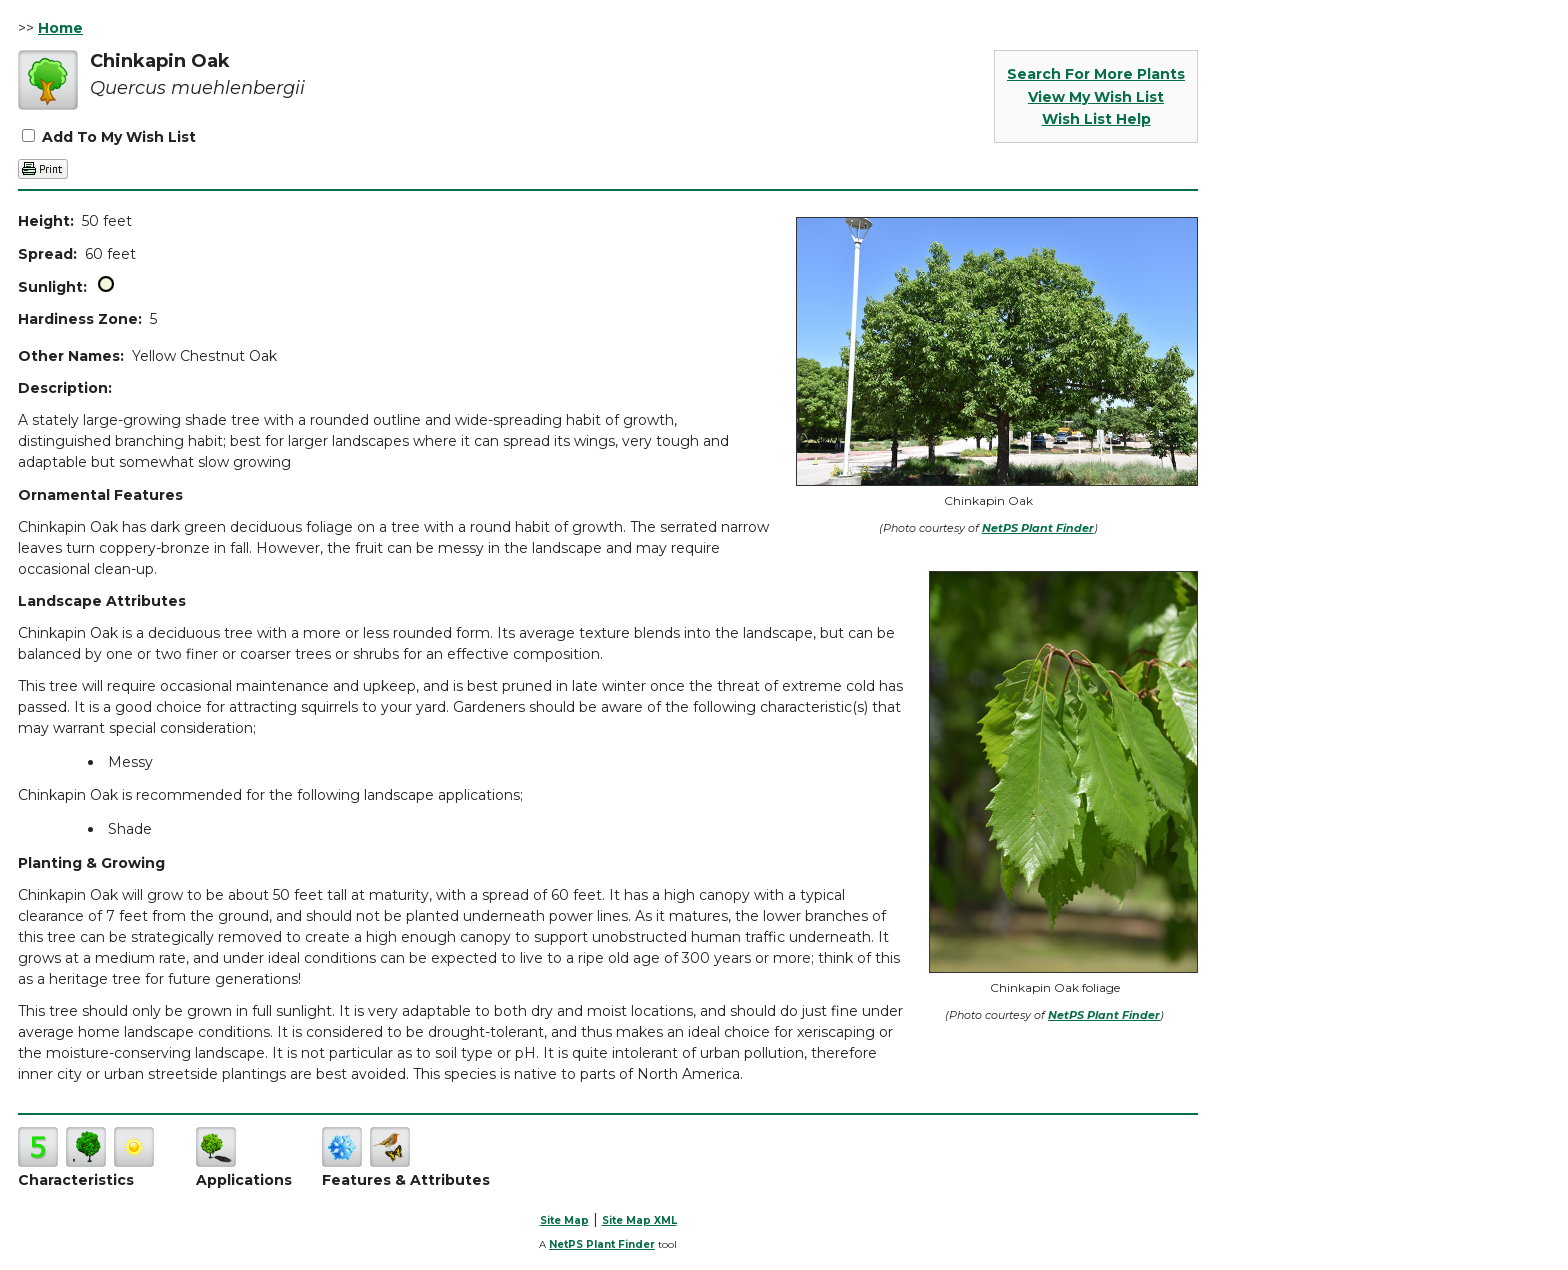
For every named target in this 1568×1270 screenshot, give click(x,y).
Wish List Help (1096, 119)
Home (60, 28)
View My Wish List (1096, 97)
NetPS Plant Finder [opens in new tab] (602, 1244)
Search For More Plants (1096, 74)
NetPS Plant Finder (1038, 528)
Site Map (564, 1220)
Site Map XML (639, 1220)
